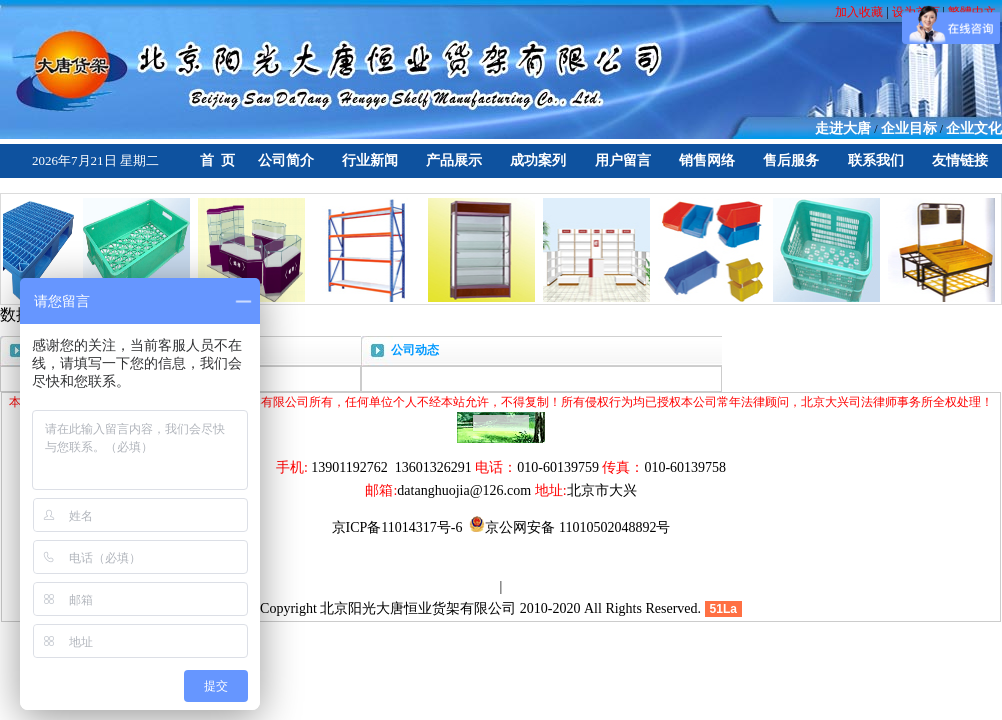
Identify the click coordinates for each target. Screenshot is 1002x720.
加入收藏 (860, 12)
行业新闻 (370, 160)
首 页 (217, 160)
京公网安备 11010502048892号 (569, 527)
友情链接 (960, 160)
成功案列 (538, 160)
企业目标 (909, 128)
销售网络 (707, 160)
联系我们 (876, 160)
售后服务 (791, 160)
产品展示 (454, 160)
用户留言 (623, 160)
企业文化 (974, 128)
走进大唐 (843, 128)
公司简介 (286, 160)
